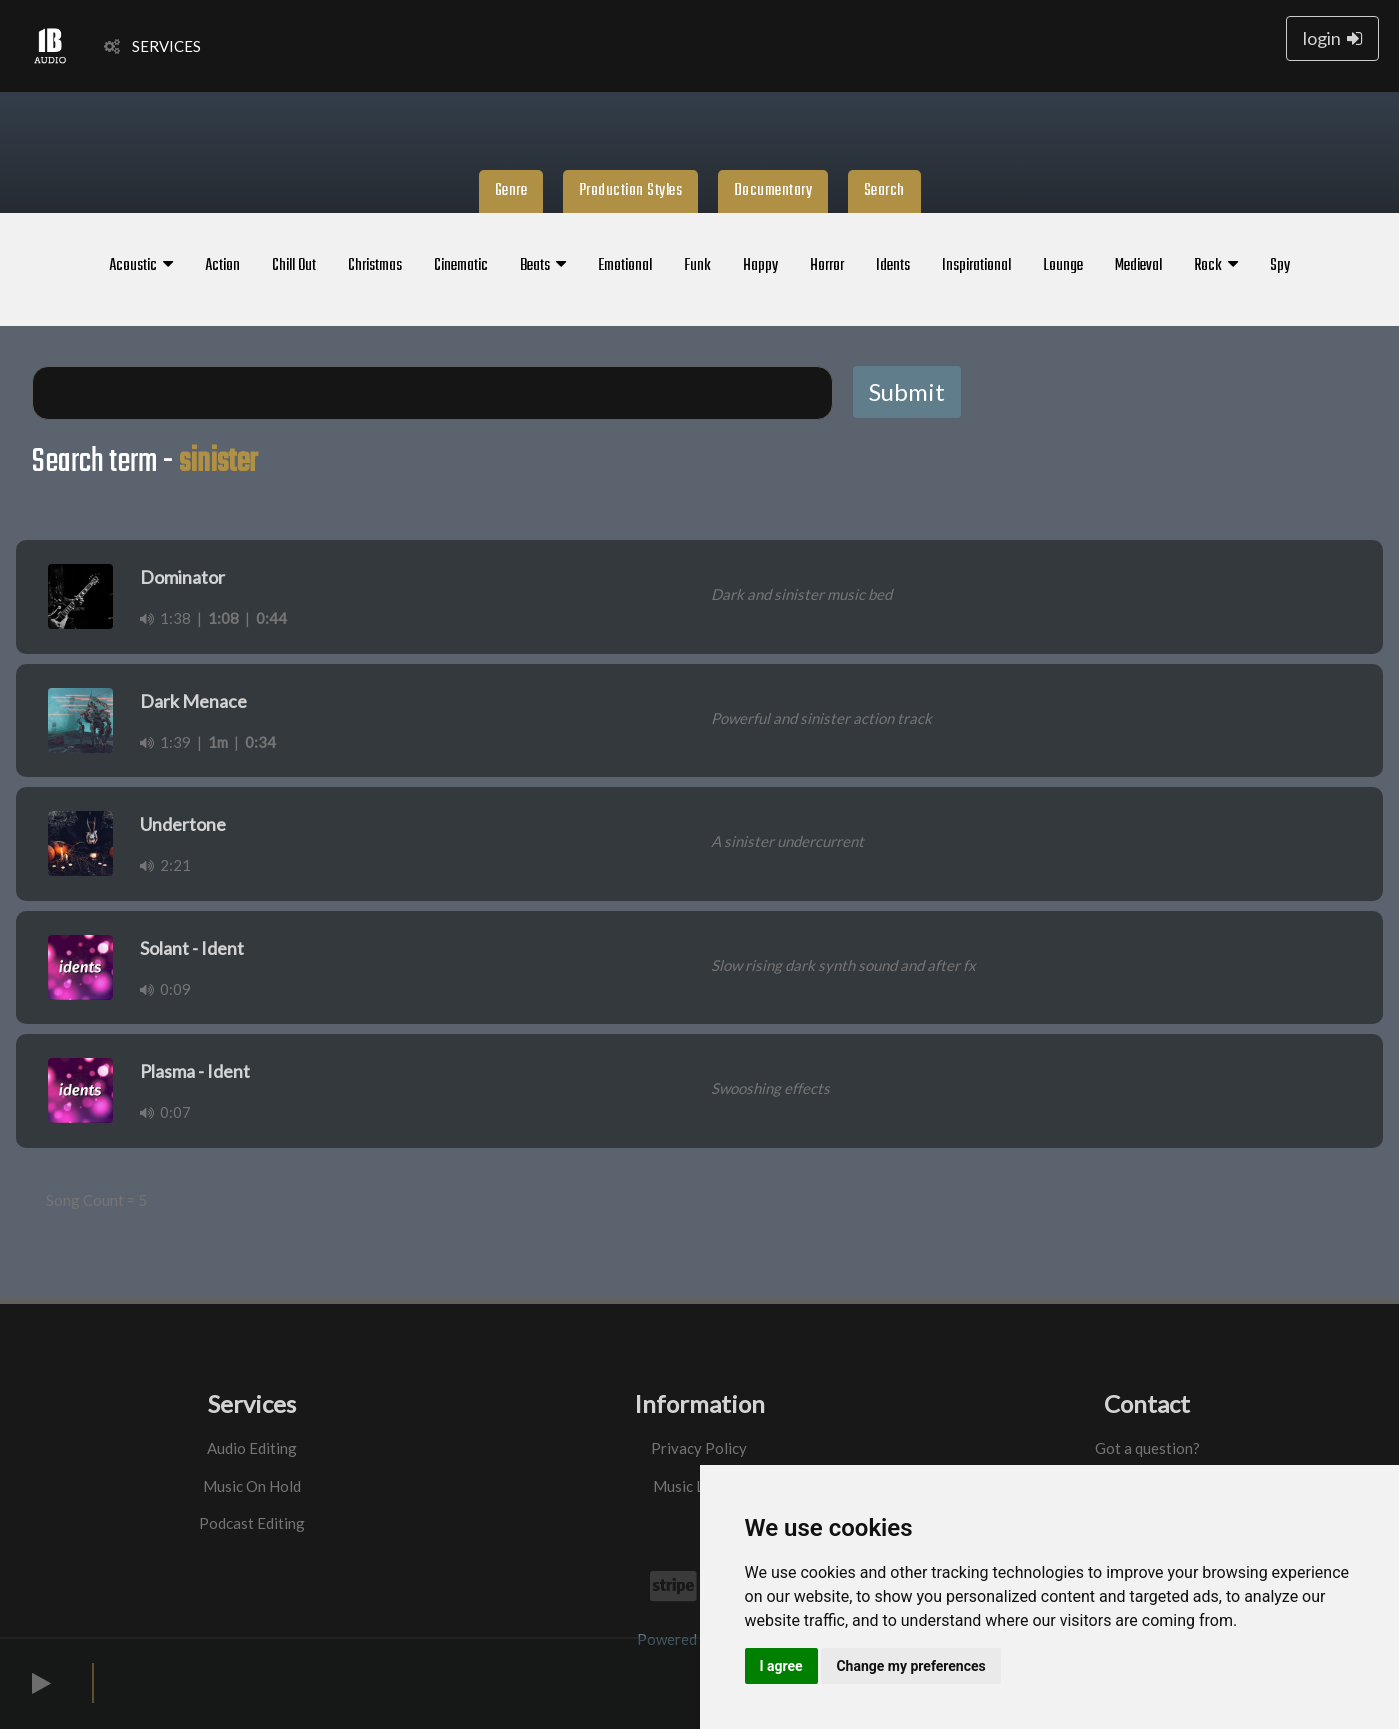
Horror (827, 266)
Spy (1280, 266)
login (1332, 38)
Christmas (375, 266)
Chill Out (294, 266)
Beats (543, 266)
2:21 (165, 865)
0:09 (165, 989)
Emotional (625, 266)
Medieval (1138, 266)
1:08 (223, 618)
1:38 (165, 618)
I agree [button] (781, 1666)
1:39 (165, 742)
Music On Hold (252, 1486)
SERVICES (152, 46)
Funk (697, 266)
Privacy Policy (699, 1448)
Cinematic (461, 266)
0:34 (260, 742)
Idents (893, 266)
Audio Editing (252, 1448)
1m (218, 742)
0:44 (271, 618)
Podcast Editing (252, 1523)
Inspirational (976, 266)
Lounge (1063, 266)
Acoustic (141, 266)
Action (222, 266)
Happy (760, 266)
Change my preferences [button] (910, 1666)
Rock (1216, 266)
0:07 (165, 1112)
